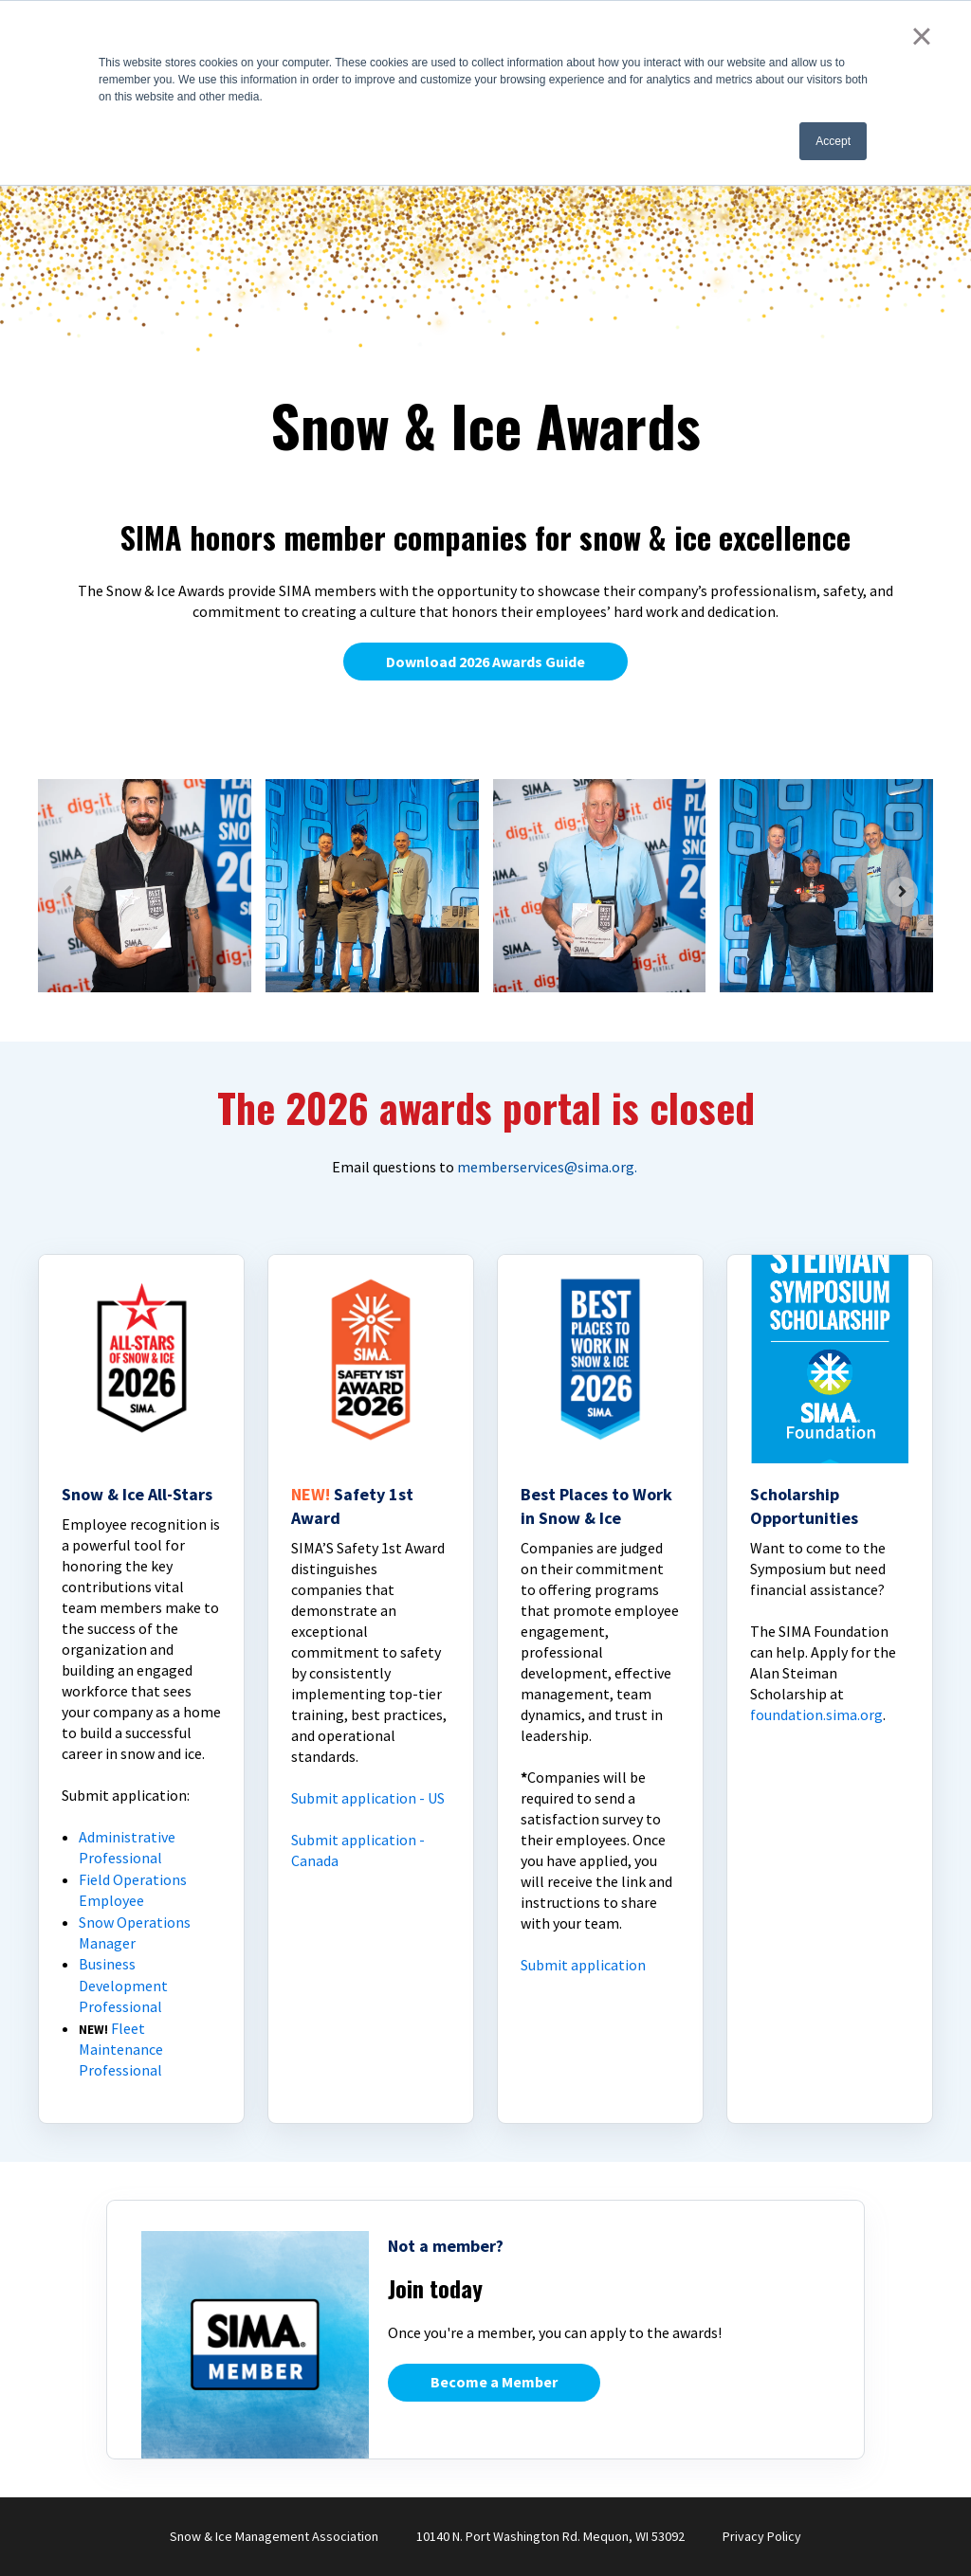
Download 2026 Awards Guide (485, 661)
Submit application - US (368, 1797)
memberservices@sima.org (545, 1166)
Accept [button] (833, 141)
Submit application (583, 1964)
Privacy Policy (762, 2536)
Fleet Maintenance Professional (121, 2049)
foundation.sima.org (816, 1714)
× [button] (921, 36)
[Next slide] (903, 892)
